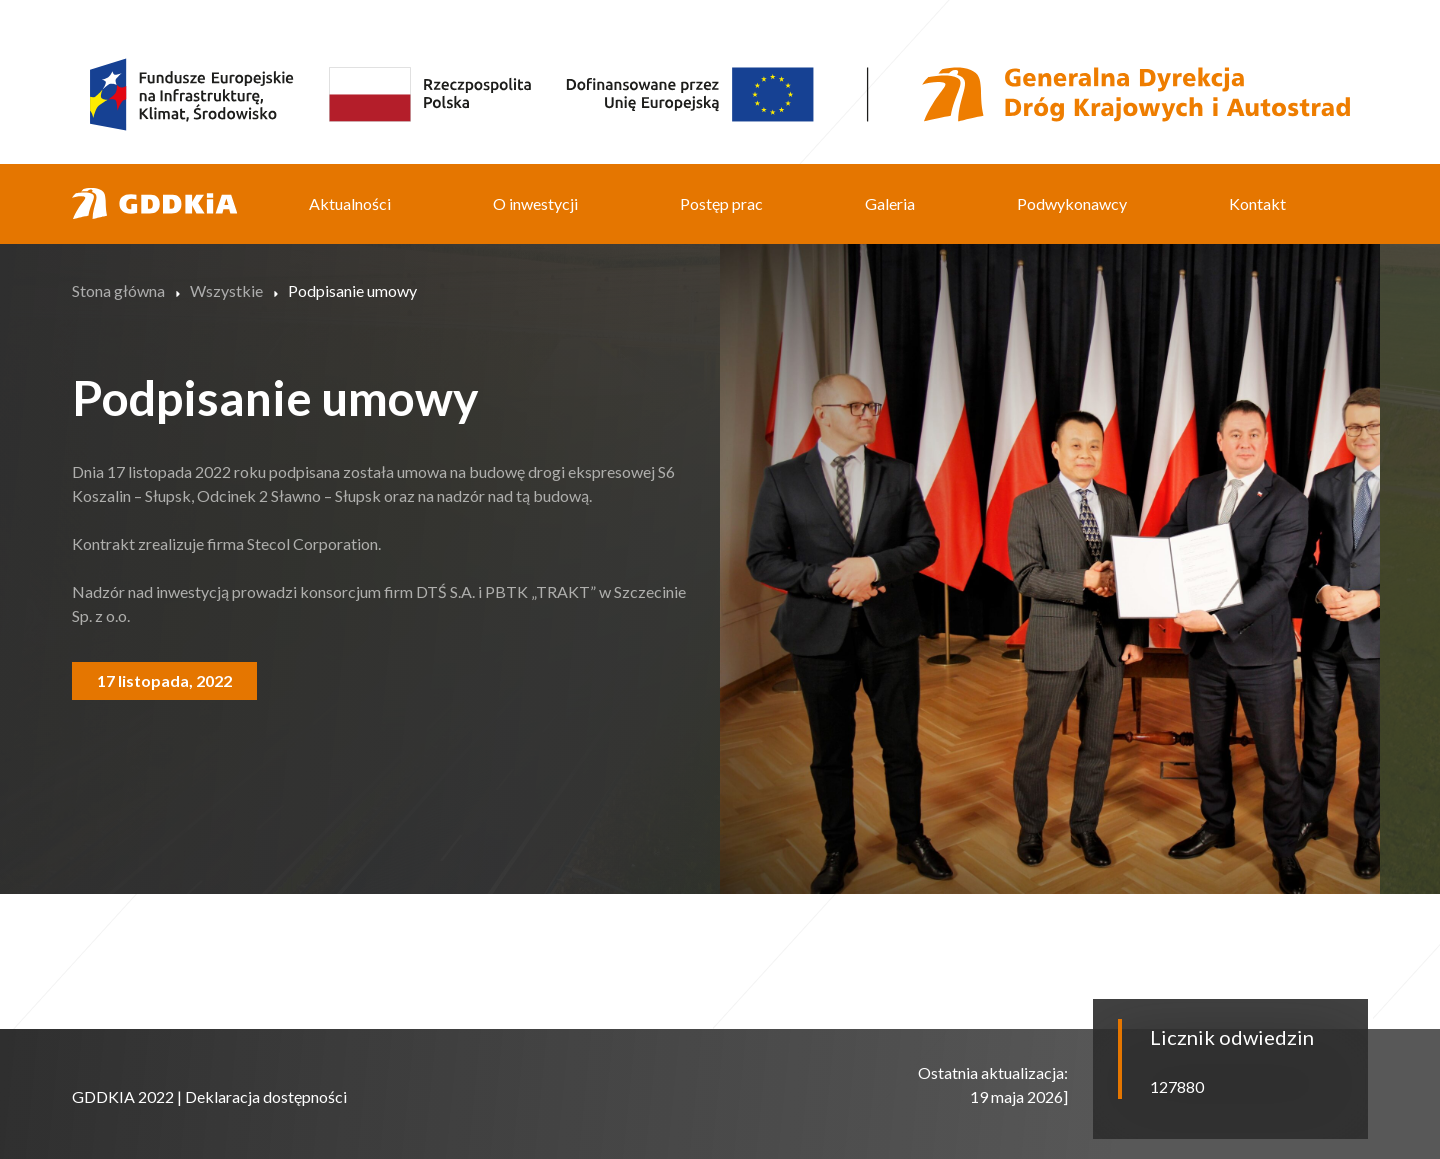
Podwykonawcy (1072, 203)
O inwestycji (535, 203)
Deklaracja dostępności (266, 1096)
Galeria (890, 203)
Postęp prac (721, 203)
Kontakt (1257, 203)
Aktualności (350, 203)
